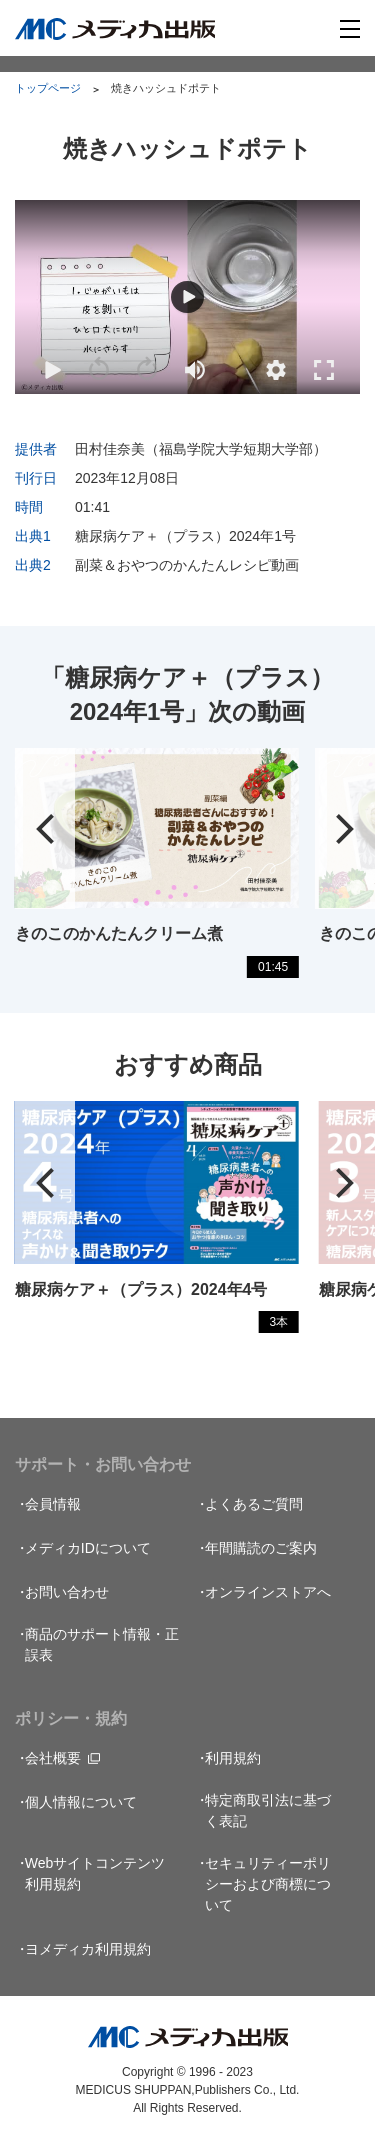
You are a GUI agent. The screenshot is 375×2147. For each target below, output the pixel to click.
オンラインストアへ (268, 1592)
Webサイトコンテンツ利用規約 (95, 1873)
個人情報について (81, 1802)
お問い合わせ (67, 1592)
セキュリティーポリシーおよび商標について (268, 1884)
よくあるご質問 (254, 1504)
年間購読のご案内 (261, 1548)
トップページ (48, 88)
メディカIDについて (88, 1548)
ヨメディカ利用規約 (88, 1949)
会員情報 (53, 1504)
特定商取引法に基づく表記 (268, 1810)
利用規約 (233, 1758)
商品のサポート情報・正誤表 (102, 1644)
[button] (276, 370)
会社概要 (53, 1758)
